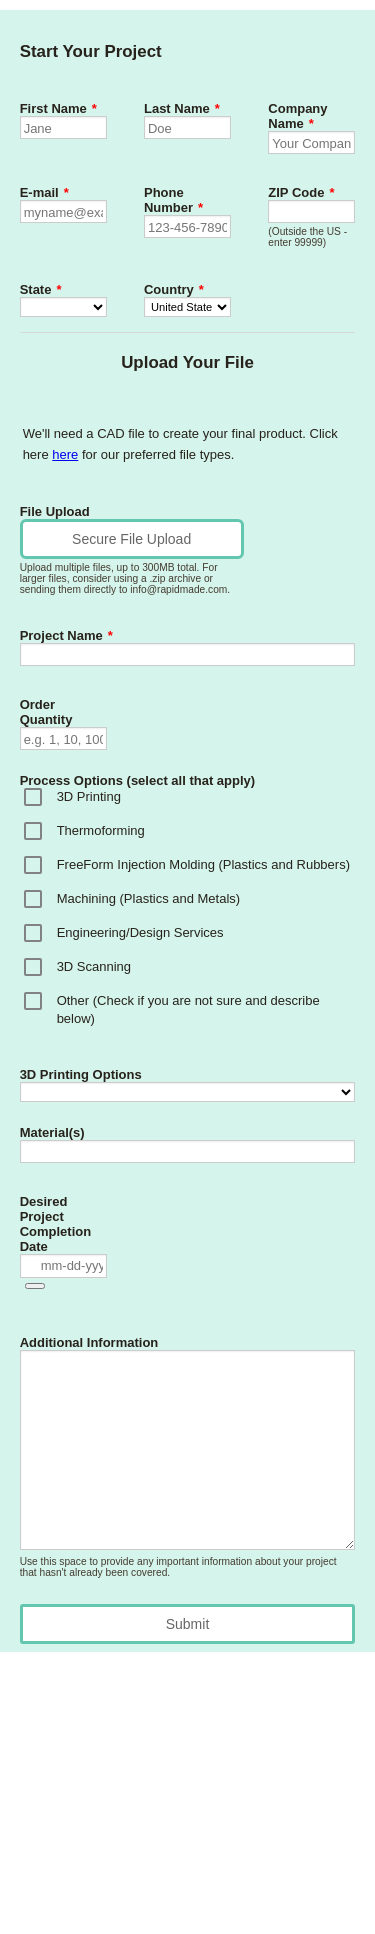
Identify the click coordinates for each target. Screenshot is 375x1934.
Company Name (297, 116)
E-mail (44, 192)
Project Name (66, 635)
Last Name (182, 108)
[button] (35, 1286)
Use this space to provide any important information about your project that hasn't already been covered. (178, 1567)
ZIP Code (301, 192)
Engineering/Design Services (140, 932)
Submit (188, 1624)
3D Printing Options (81, 1074)
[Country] (187, 307)
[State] (63, 307)
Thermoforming (101, 830)
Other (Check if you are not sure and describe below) (188, 1009)
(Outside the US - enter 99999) (307, 237)
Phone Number (173, 200)
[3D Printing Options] (188, 1092)
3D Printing (89, 796)
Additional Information (89, 1342)
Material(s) (52, 1132)
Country (174, 289)
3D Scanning (94, 966)
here (65, 454)
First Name (58, 108)
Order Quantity (46, 712)
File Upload (55, 511)
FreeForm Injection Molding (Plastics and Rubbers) (203, 864)
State (41, 289)
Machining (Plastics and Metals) (149, 898)
